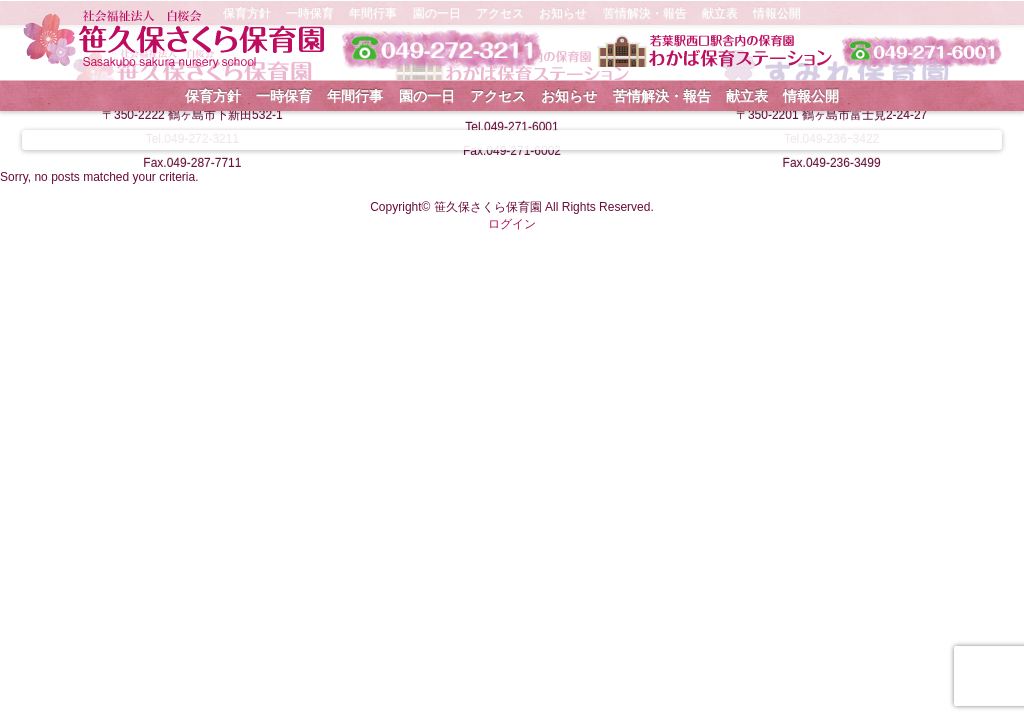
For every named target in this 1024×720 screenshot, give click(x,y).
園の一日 (427, 96)
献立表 (747, 96)
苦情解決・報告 (662, 96)
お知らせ (569, 96)
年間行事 (355, 96)
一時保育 (284, 96)
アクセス (498, 96)
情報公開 (811, 96)
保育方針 (213, 96)
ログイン (512, 224)
